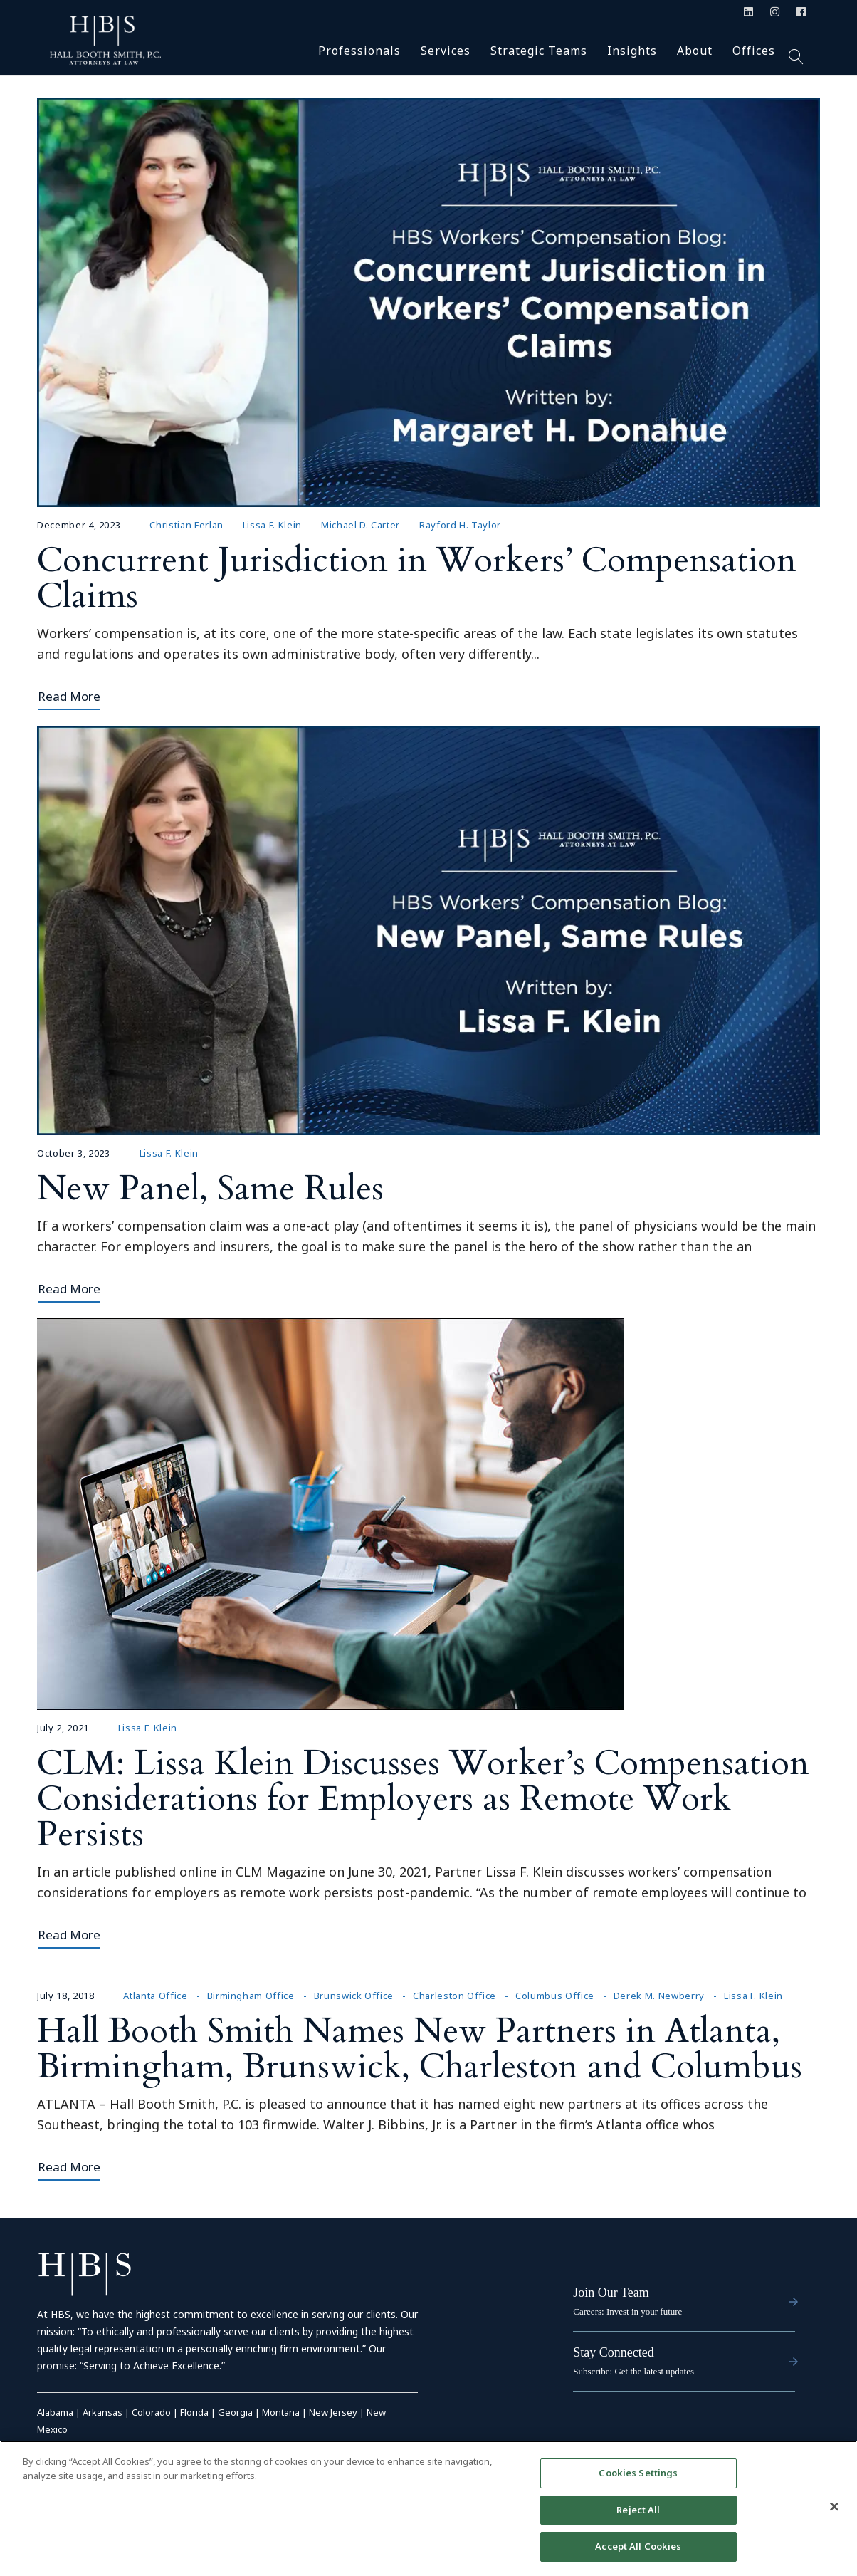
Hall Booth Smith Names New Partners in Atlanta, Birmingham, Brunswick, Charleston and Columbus (419, 2049)
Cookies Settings (638, 2472)
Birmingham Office (251, 1995)
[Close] (834, 2507)
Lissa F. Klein (272, 524)
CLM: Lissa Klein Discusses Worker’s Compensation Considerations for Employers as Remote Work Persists (423, 1798)
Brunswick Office (354, 1995)
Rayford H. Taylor (460, 524)
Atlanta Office (155, 1995)
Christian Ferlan (186, 524)
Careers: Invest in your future (627, 2311)
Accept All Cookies (638, 2546)
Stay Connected (613, 2352)
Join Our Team (610, 2292)
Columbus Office (554, 1995)
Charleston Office (454, 1995)
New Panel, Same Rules (210, 1188)
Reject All (638, 2509)
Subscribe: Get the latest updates (633, 2371)
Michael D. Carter (360, 524)
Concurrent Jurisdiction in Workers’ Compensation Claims (416, 578)
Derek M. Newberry (659, 1995)
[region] (428, 2508)
